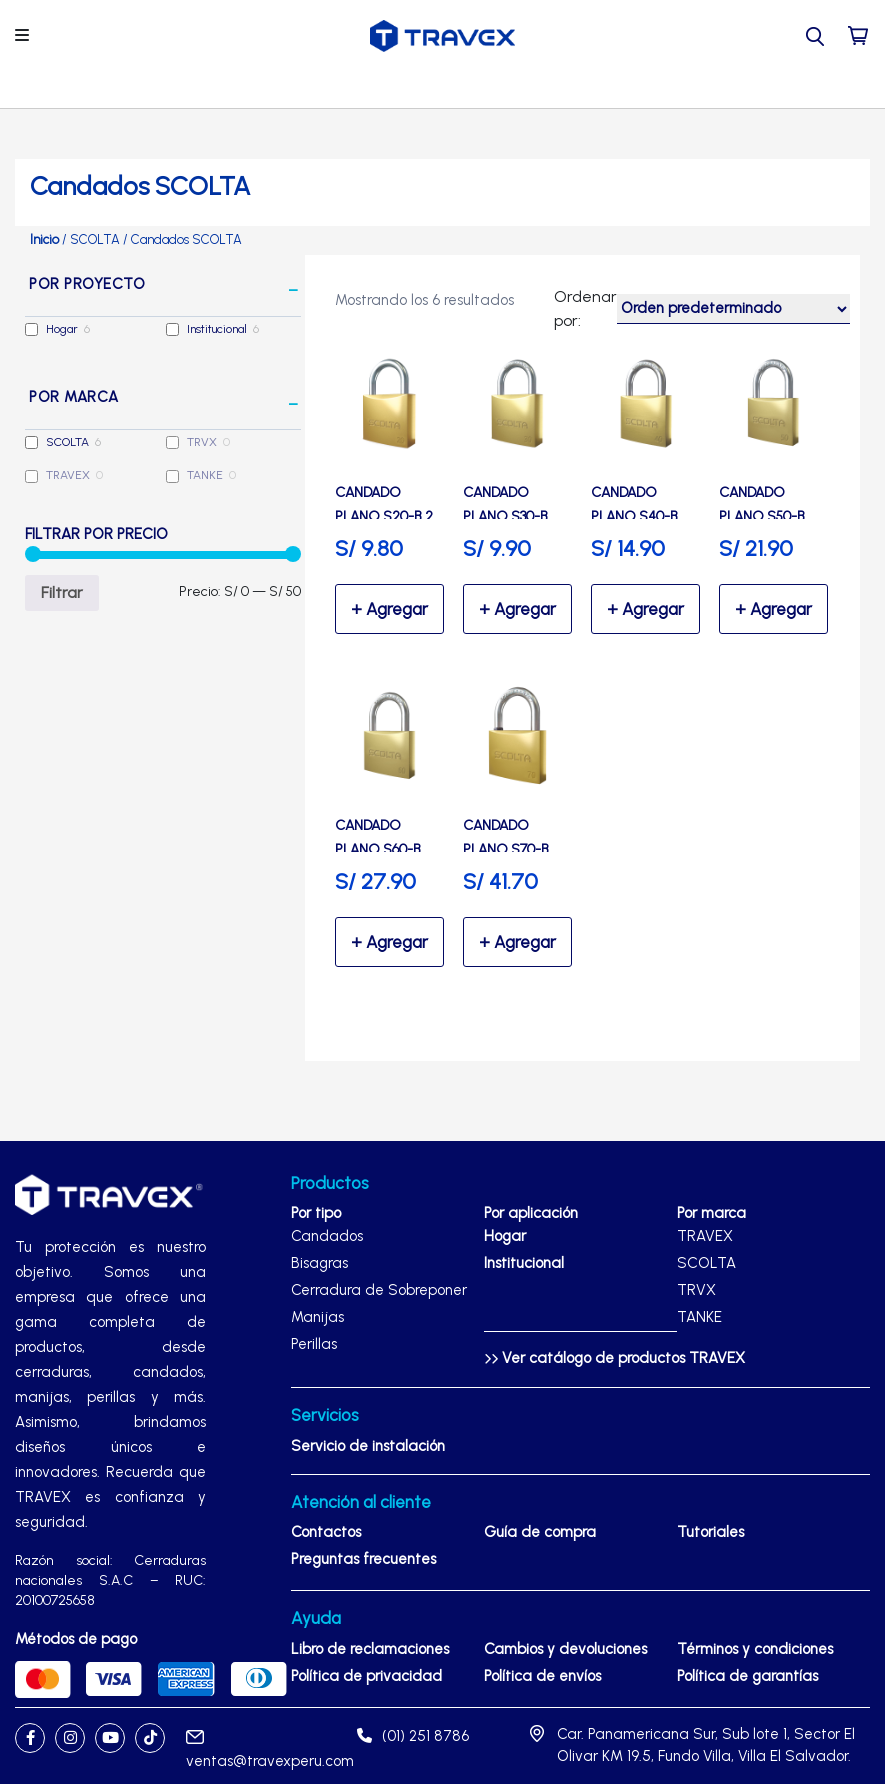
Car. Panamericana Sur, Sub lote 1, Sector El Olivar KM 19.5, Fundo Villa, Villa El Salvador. (706, 1745)
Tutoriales (710, 1532)
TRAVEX (68, 475)
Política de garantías (747, 1676)
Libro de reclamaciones (370, 1649)
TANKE (205, 475)
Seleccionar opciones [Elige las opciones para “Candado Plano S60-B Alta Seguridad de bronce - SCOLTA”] (389, 942)
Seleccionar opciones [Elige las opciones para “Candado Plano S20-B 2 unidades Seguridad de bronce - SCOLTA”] (389, 609)
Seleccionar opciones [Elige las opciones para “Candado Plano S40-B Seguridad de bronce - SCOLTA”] (645, 609)
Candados (327, 1236)
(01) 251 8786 (413, 1736)
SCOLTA (95, 239)
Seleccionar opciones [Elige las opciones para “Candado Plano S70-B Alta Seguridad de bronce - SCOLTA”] (517, 942)
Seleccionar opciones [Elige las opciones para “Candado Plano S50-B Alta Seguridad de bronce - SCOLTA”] (773, 609)
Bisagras (319, 1263)
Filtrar (62, 592)
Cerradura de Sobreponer (379, 1290)
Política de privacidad (366, 1676)
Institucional (217, 329)
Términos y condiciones (755, 1649)
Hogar (62, 329)
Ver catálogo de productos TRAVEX (614, 1358)
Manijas (317, 1317)
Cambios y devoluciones (565, 1649)
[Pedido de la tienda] (733, 309)
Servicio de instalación (368, 1446)
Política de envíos (542, 1676)
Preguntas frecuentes (363, 1559)
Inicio (44, 239)
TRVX (202, 442)
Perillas (314, 1344)
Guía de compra (540, 1532)
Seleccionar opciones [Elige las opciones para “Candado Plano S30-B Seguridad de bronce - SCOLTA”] (517, 609)
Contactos (326, 1532)
